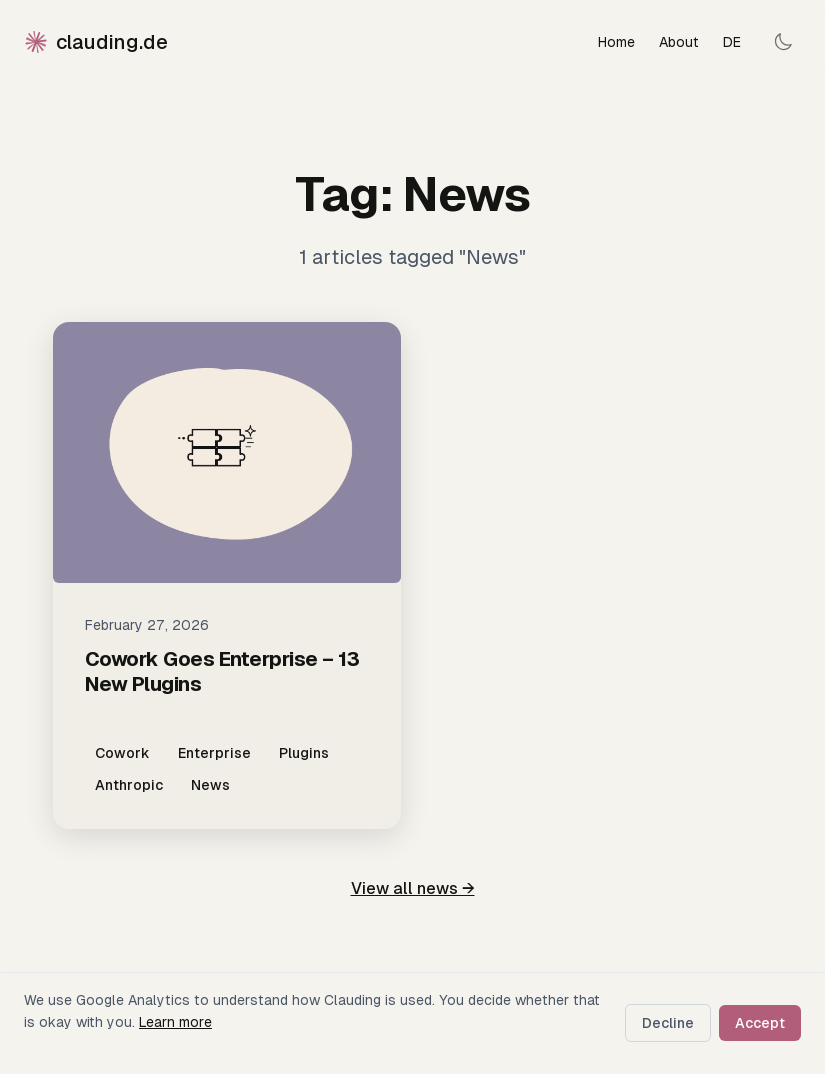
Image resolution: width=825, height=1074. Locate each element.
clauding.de (96, 42)
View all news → (413, 888)
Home (616, 42)
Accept (760, 1023)
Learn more (175, 1022)
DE (732, 42)
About (679, 42)
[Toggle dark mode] (783, 42)
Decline (668, 1023)
